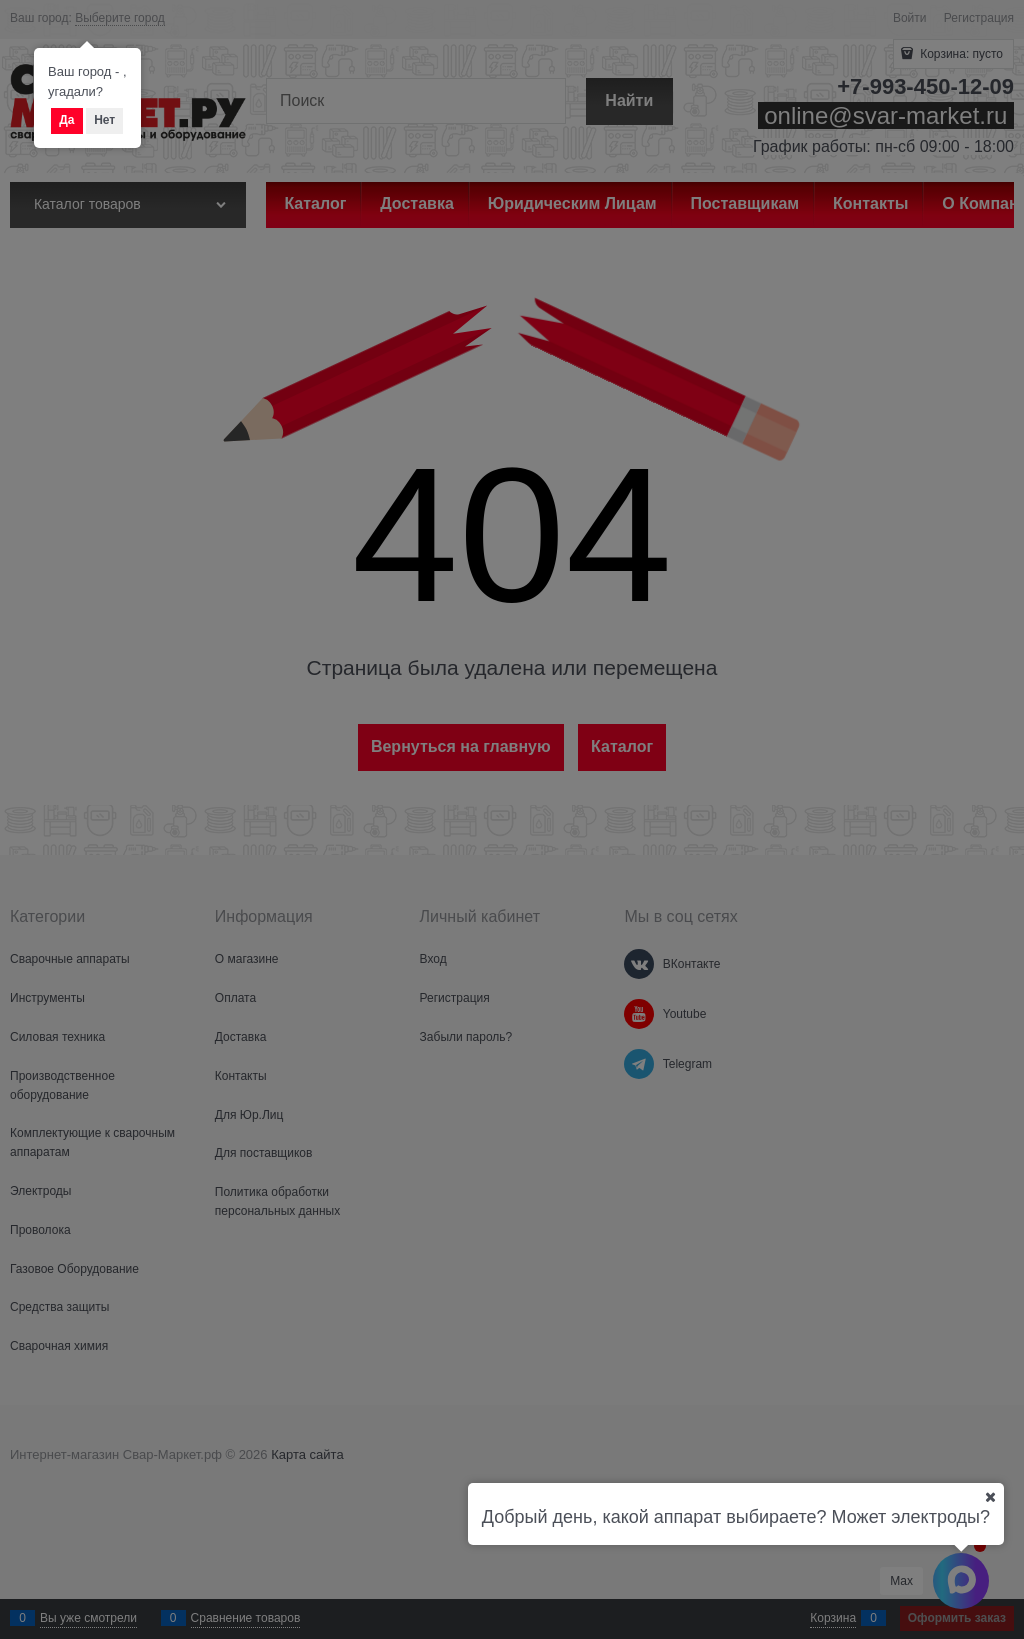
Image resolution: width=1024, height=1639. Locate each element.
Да (66, 120)
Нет (104, 120)
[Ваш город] (990, 1497)
